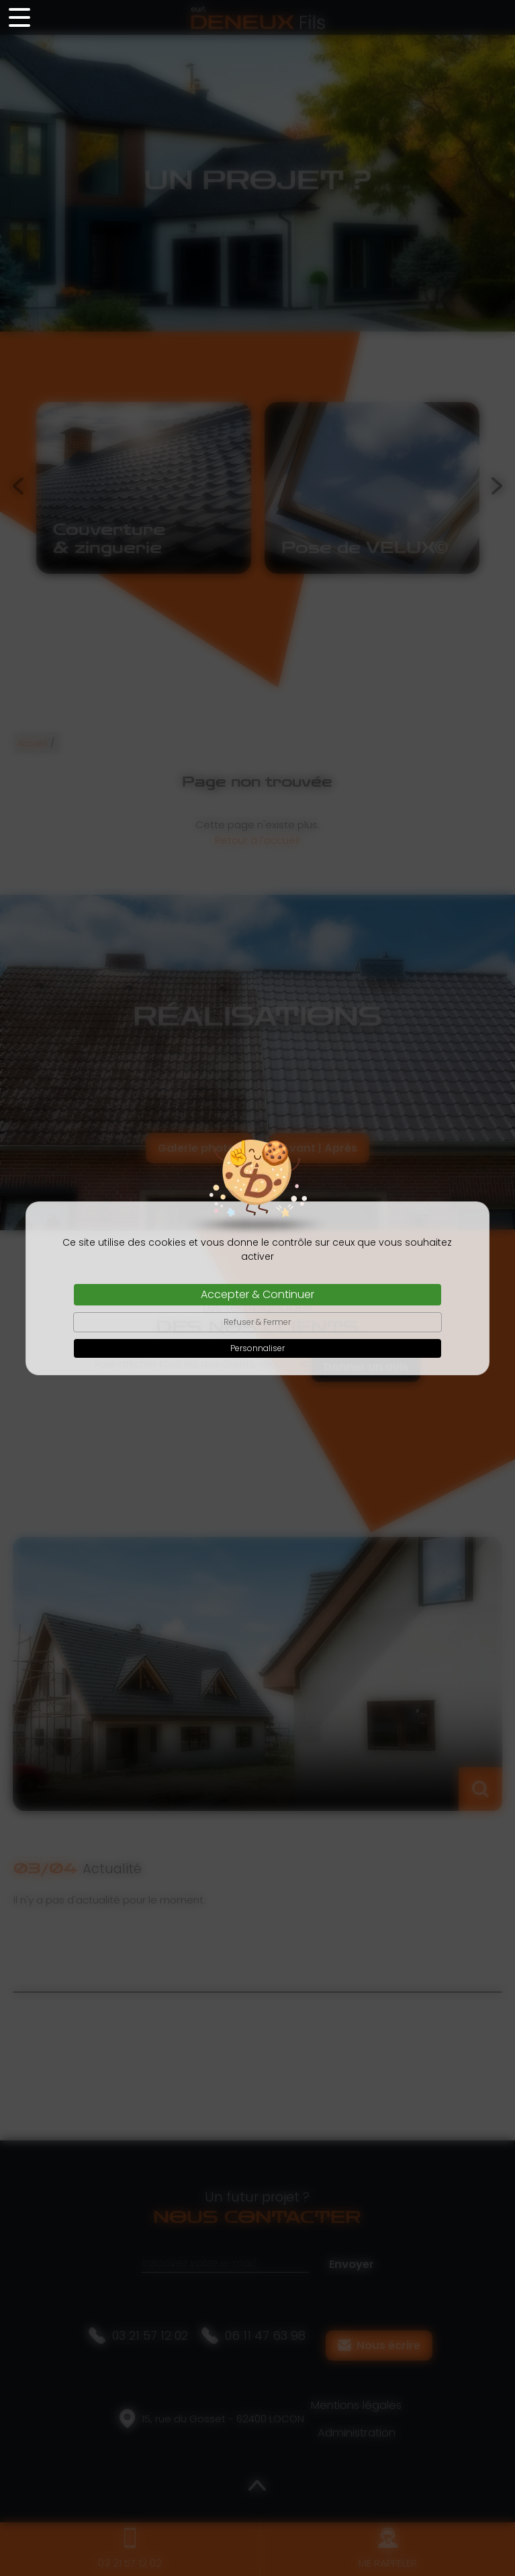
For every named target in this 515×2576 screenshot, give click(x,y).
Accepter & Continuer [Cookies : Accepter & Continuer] (257, 1294)
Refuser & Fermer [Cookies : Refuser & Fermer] (257, 1322)
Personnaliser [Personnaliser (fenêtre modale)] (257, 1348)
